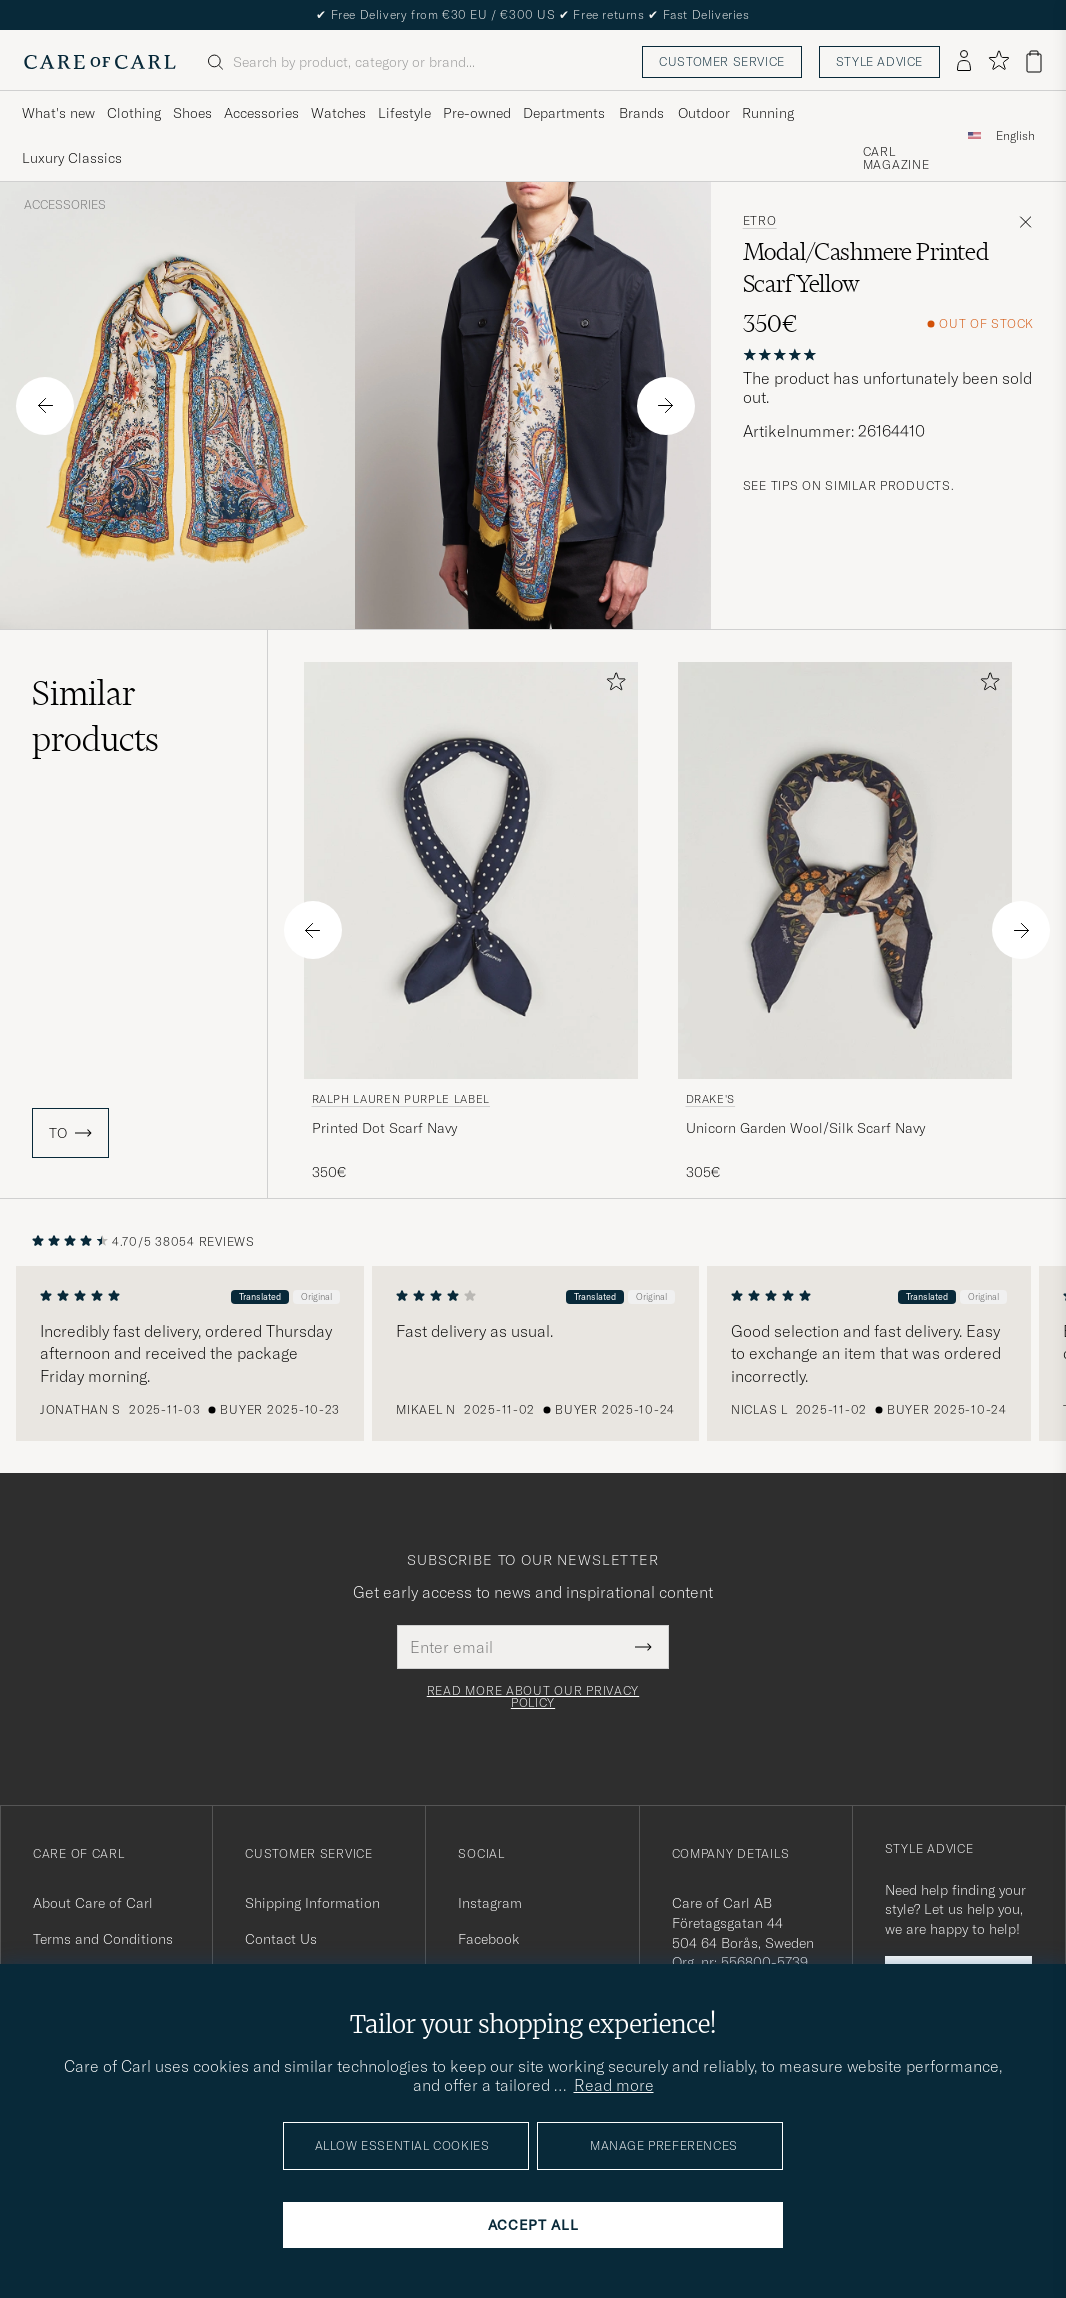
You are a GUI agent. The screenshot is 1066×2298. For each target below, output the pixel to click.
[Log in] (964, 62)
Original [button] (319, 1296)
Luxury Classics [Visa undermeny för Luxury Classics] (72, 158)
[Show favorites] (998, 61)
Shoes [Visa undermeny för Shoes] (192, 113)
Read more (614, 2085)
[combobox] (1015, 135)
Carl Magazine (896, 159)
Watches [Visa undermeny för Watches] (338, 113)
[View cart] (1034, 61)
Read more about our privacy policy (533, 1697)
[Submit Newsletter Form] (643, 1647)
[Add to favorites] (612, 685)
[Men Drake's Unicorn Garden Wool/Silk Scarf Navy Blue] (845, 870)
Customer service (722, 61)
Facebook (488, 1939)
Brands (641, 113)
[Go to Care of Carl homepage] (100, 62)
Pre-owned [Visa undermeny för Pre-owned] (477, 113)
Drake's (711, 1099)
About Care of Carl (93, 1903)
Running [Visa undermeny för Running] (768, 113)
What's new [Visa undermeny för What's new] (58, 113)
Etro (760, 221)
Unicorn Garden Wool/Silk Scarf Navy (805, 1128)
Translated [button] (263, 1296)
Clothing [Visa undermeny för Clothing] (134, 113)
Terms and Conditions (103, 1939)
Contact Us (281, 1939)
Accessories (65, 205)
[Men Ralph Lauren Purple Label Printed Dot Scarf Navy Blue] (471, 870)
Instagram (490, 1903)
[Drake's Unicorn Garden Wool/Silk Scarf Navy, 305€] (845, 922)
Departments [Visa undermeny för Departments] (564, 113)
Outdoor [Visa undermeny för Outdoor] (704, 113)
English (1015, 136)
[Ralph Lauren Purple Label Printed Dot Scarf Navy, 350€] (471, 922)
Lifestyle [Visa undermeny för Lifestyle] (404, 113)
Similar (95, 716)
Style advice (879, 61)
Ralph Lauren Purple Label (401, 1099)
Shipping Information (312, 1903)
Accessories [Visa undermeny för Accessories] (261, 113)
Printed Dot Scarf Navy (384, 1128)
